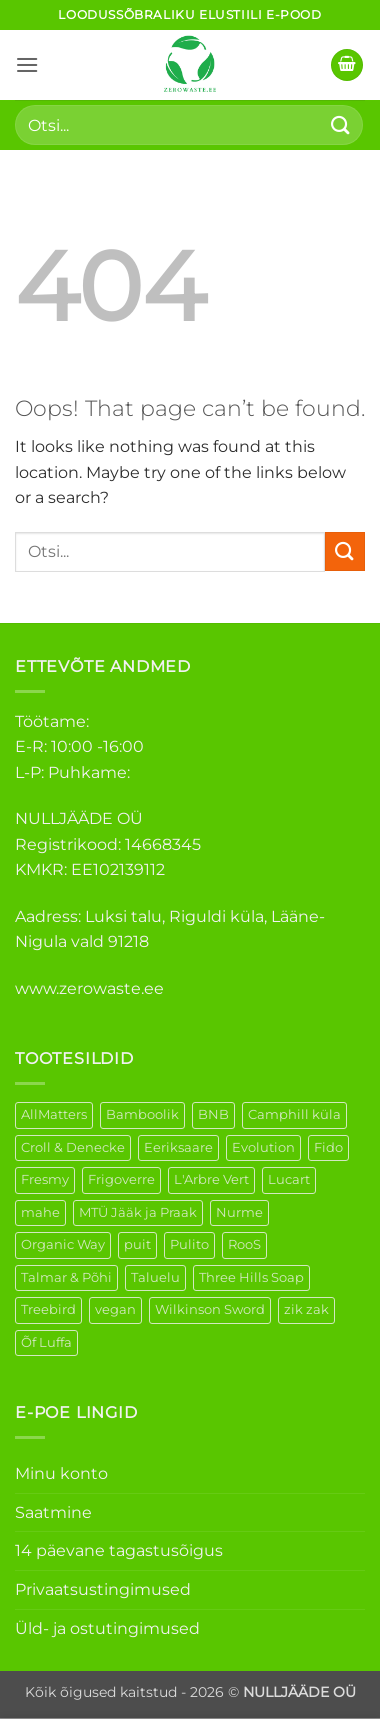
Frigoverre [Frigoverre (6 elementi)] (121, 1179)
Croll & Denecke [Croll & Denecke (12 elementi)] (73, 1147)
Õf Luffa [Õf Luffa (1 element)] (46, 1342)
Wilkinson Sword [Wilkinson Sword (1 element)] (210, 1309)
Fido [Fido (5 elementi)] (328, 1147)
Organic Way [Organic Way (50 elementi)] (63, 1244)
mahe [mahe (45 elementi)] (40, 1212)
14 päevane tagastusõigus (119, 1550)
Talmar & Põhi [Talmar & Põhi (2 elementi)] (66, 1277)
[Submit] (341, 124)
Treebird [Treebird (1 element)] (48, 1309)
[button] (27, 64)
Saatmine (53, 1512)
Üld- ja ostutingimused (107, 1628)
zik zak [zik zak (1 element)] (306, 1309)
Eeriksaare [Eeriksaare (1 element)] (178, 1147)
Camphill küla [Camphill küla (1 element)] (294, 1114)
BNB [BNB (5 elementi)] (213, 1114)
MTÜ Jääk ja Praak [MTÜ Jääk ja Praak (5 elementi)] (138, 1212)
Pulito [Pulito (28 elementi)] (189, 1244)
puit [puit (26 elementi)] (137, 1244)
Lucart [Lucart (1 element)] (289, 1179)
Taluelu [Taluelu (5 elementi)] (155, 1277)
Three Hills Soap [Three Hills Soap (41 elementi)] (251, 1277)
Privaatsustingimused (103, 1589)
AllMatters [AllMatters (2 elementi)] (54, 1114)
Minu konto (61, 1473)
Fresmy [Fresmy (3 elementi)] (45, 1179)
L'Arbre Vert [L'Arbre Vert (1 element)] (211, 1179)
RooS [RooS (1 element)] (244, 1244)
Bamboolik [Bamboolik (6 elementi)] (142, 1114)
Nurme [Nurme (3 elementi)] (239, 1212)
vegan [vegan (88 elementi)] (115, 1309)
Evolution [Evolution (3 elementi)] (263, 1147)
